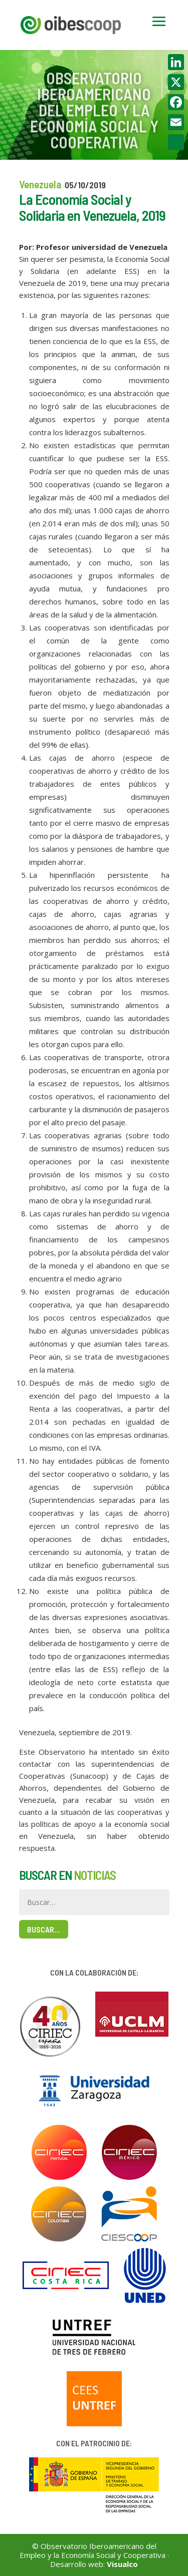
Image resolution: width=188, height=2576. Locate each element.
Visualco (122, 2564)
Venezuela (40, 184)
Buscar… (43, 1929)
